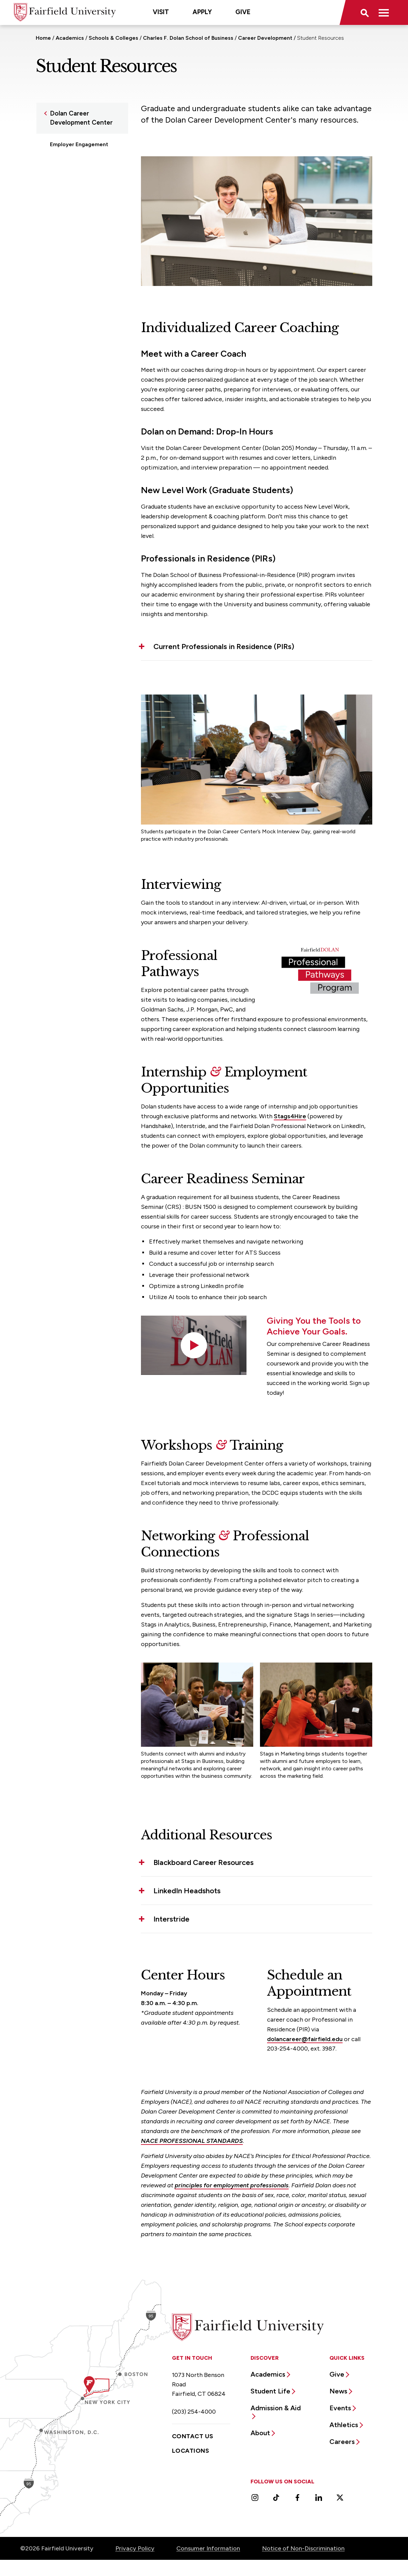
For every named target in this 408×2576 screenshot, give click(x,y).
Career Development (265, 38)
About (260, 2433)
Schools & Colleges (113, 38)
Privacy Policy (134, 2548)
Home (43, 38)
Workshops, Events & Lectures (77, 187)
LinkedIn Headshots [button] (187, 1890)
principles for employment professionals (232, 2185)
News (338, 2391)
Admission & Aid (276, 2408)
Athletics (343, 2425)
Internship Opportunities (81, 157)
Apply (202, 12)
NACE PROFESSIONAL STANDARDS (192, 2141)
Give (243, 12)
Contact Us (192, 2436)
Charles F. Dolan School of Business (188, 38)
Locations (190, 2450)
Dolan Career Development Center (81, 117)
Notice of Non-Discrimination (303, 2548)
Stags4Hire (290, 1116)
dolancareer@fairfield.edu (305, 2039)
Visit (161, 12)
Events (340, 2408)
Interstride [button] (171, 1919)
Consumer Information (208, 2548)
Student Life (270, 2391)
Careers (342, 2442)
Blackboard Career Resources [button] (203, 1862)
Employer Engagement (79, 144)
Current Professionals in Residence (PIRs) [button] (223, 646)
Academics (70, 38)
